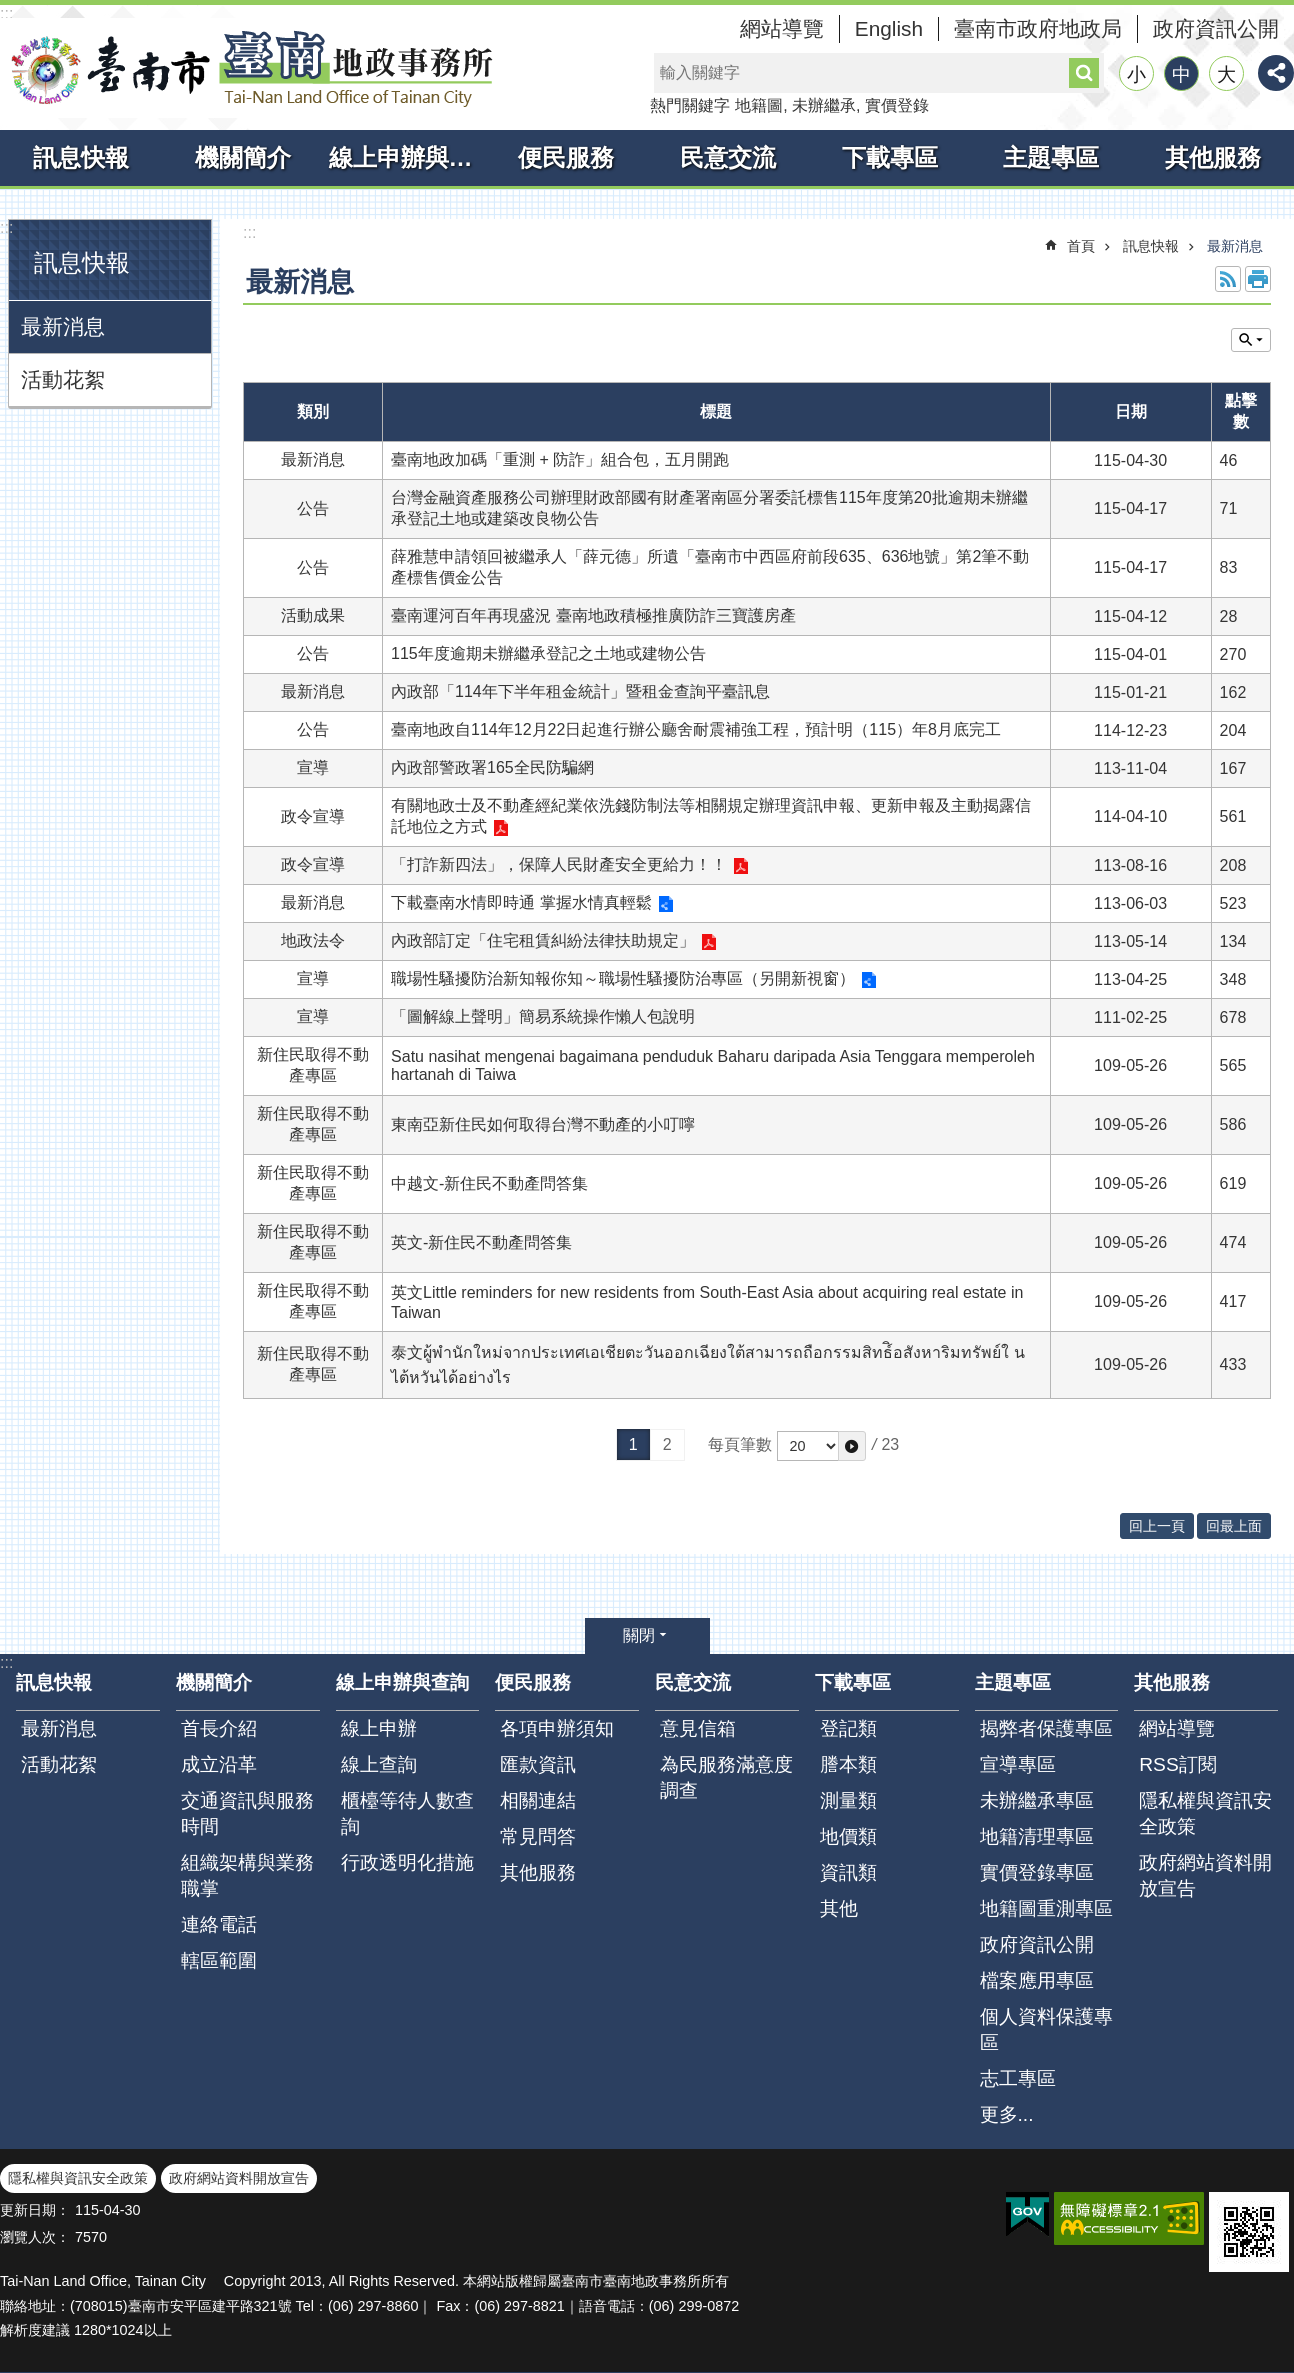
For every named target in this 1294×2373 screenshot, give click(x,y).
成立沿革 (219, 1764)
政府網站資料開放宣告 (1205, 1875)
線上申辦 (379, 1728)
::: (6, 13)
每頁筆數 (740, 1444)
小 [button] (1136, 74)
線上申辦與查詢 (407, 157)
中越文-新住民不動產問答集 (489, 1183)
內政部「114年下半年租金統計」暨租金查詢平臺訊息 (580, 691)
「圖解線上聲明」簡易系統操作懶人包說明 (543, 1016)
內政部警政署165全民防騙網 (492, 767)
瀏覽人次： (35, 2237)
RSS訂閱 (1177, 1764)
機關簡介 (243, 157)
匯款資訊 (538, 1764)
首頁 (1081, 246)
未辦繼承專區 (1037, 1800)
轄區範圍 (219, 1960)
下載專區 (890, 157)
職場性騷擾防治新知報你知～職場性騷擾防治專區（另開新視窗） (623, 978)
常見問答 (538, 1836)
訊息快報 (81, 157)
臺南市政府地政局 (1038, 28)
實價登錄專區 (1037, 1872)
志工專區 (1018, 2078)
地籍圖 (759, 105)
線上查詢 (379, 1764)
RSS (1228, 279)
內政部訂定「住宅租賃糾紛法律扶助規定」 (543, 940)
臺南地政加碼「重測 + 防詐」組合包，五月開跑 (560, 459)
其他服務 (1213, 157)
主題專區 (1051, 157)
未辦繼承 (824, 105)
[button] (852, 1446)
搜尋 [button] (1084, 73)
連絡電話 (219, 1924)
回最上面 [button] (1234, 1526)
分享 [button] (1276, 73)
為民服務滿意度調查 (726, 1777)
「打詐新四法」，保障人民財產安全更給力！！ (559, 864)
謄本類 (848, 1764)
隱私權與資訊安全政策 (1205, 1813)
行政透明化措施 (407, 1862)
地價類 (848, 1836)
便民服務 (566, 157)
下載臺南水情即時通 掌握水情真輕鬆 (521, 902)
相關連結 (538, 1800)
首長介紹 (219, 1728)
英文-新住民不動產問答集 (481, 1242)
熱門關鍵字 (690, 105)
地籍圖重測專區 (1046, 1908)
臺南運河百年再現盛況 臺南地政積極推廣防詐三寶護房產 (593, 615)
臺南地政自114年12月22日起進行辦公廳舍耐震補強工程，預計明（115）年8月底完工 (696, 729)
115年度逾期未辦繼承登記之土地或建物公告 (548, 653)
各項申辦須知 (557, 1728)
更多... (1007, 2114)
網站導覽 (782, 28)
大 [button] (1226, 74)
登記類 (848, 1728)
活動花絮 (63, 379)
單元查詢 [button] (1251, 340)
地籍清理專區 (1037, 1836)
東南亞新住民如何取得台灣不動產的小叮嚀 (543, 1124)
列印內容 (1258, 279)
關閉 (639, 1635)
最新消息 (63, 326)
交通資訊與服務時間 (247, 1813)
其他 (839, 1908)
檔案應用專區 (1037, 1980)
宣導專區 (1018, 1764)
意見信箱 (698, 1728)
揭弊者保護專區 (1046, 1728)
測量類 (848, 1800)
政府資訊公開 (1216, 28)
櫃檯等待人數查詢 (407, 1813)
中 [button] (1181, 74)
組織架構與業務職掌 (247, 1875)
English (889, 28)
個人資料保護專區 (1046, 2029)
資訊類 (848, 1872)
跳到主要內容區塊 (10, 10)
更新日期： (35, 2210)
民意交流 (728, 157)
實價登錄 (897, 105)
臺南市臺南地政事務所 (250, 68)
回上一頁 (1157, 1526)
